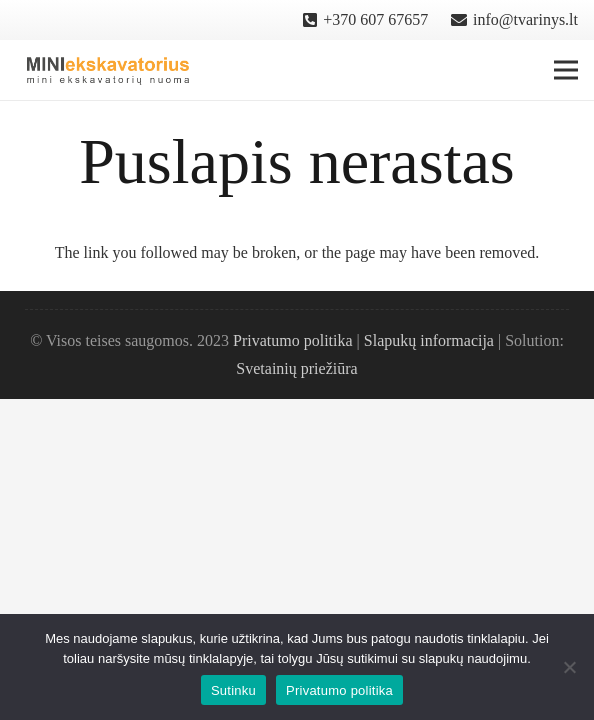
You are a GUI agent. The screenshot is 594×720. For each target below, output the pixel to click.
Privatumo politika (293, 340)
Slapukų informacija (429, 340)
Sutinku (233, 690)
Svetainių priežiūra (296, 368)
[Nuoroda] (108, 70)
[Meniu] (566, 70)
